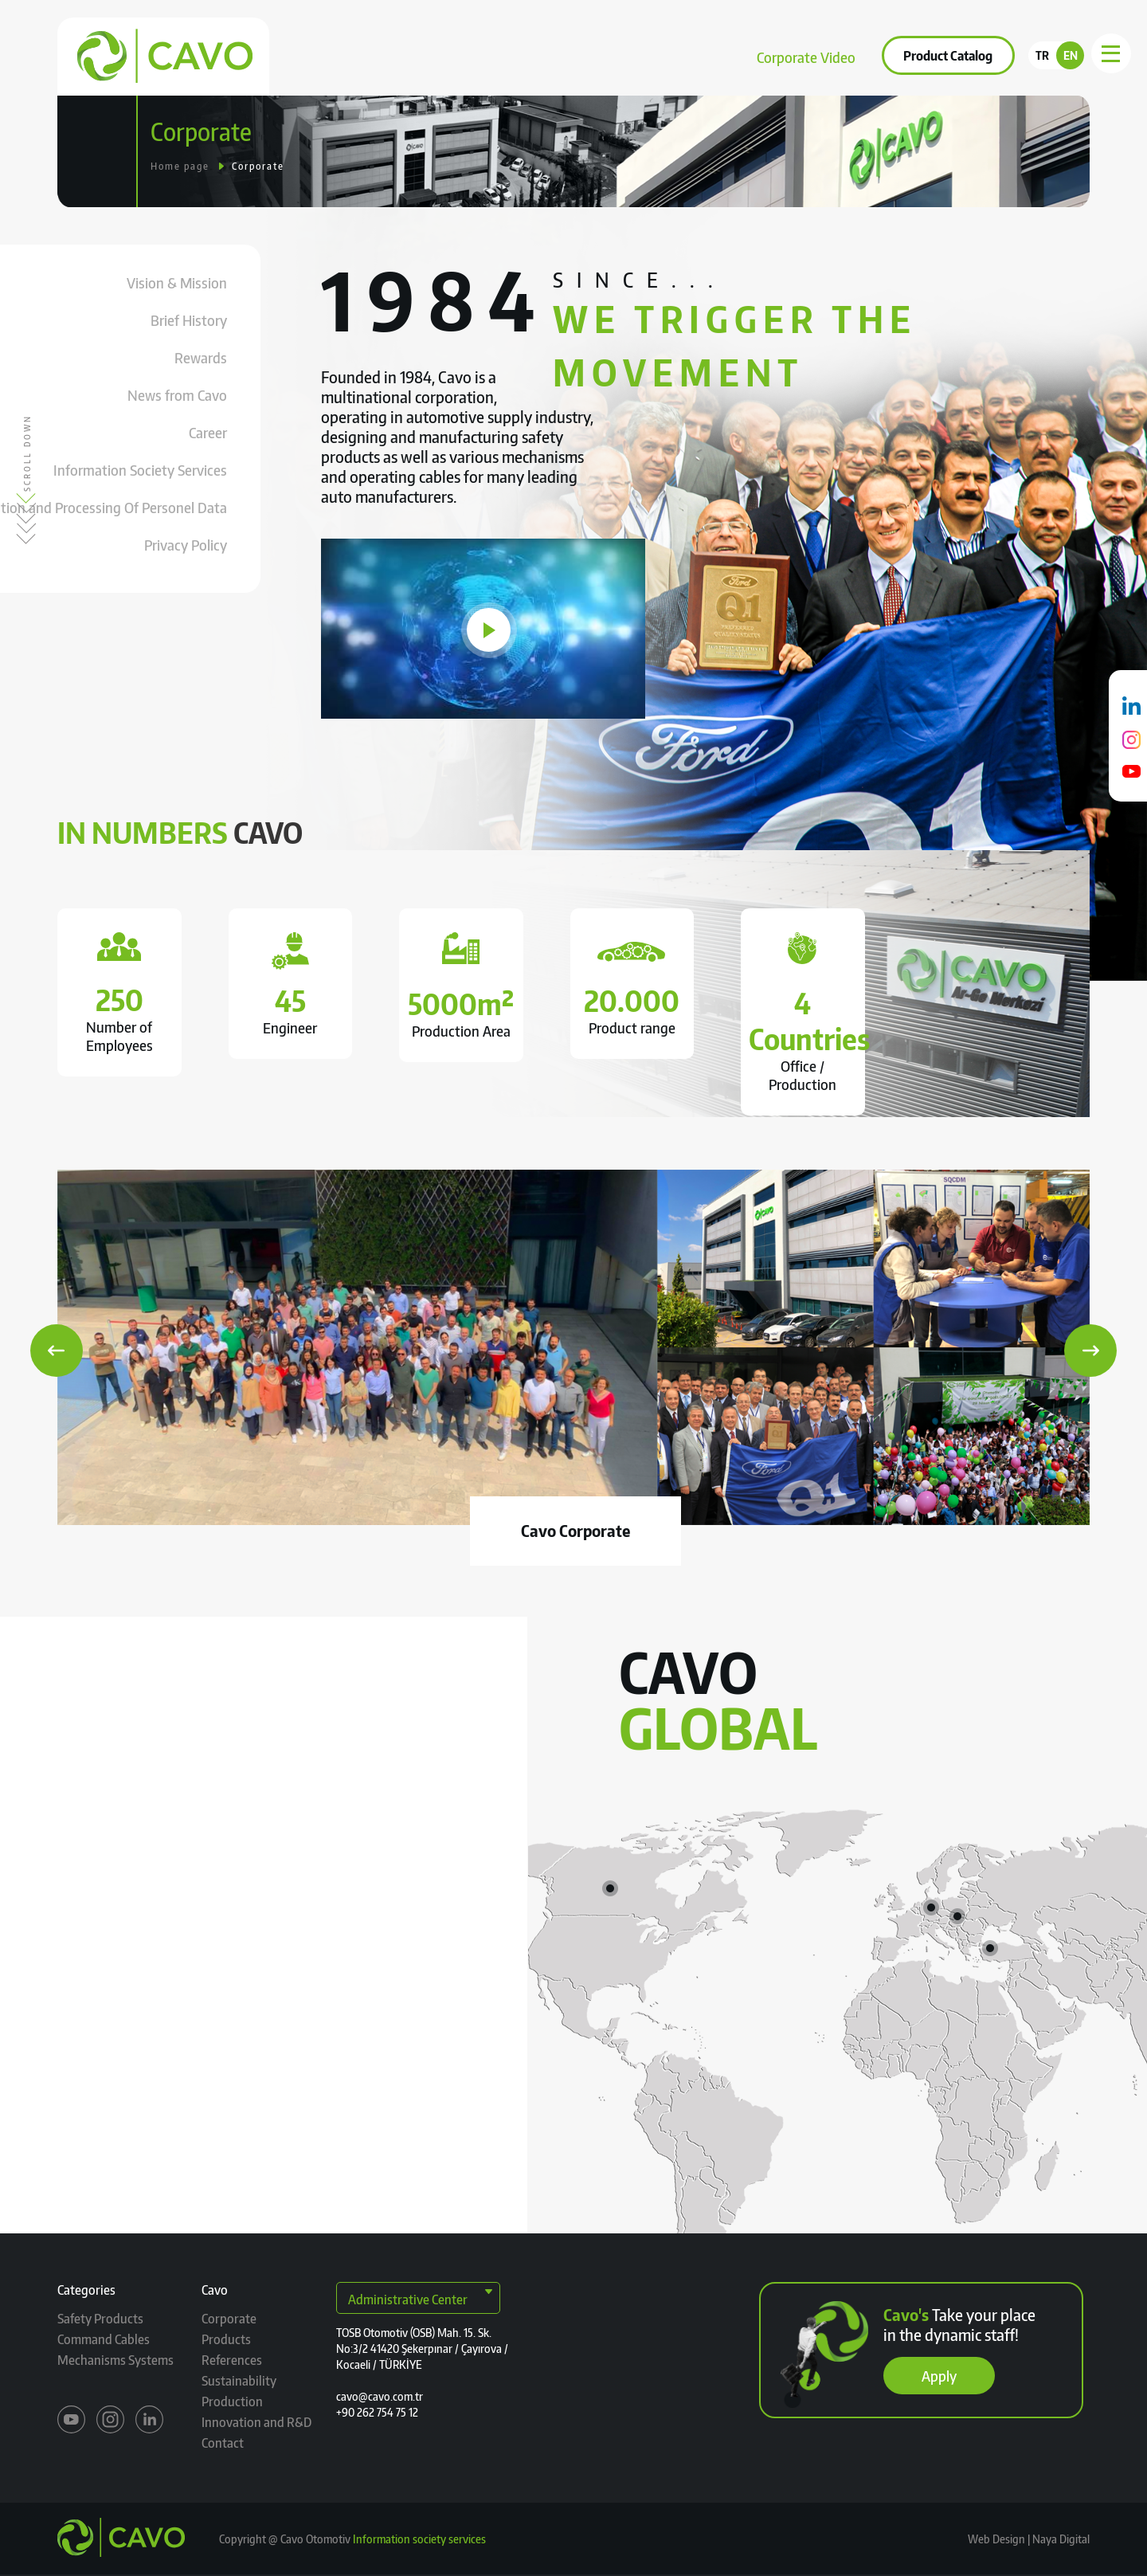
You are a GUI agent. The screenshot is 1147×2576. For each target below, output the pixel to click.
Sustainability (603, 55)
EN (1070, 55)
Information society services (419, 2539)
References (503, 55)
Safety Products (100, 2319)
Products (417, 55)
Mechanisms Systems (115, 2360)
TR (1042, 55)
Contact (693, 55)
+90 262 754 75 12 (377, 2412)
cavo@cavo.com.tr (379, 2396)
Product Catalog (947, 56)
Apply (939, 2375)
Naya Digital (1060, 2539)
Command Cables (103, 2339)
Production (232, 2401)
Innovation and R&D (256, 2422)
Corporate (334, 55)
